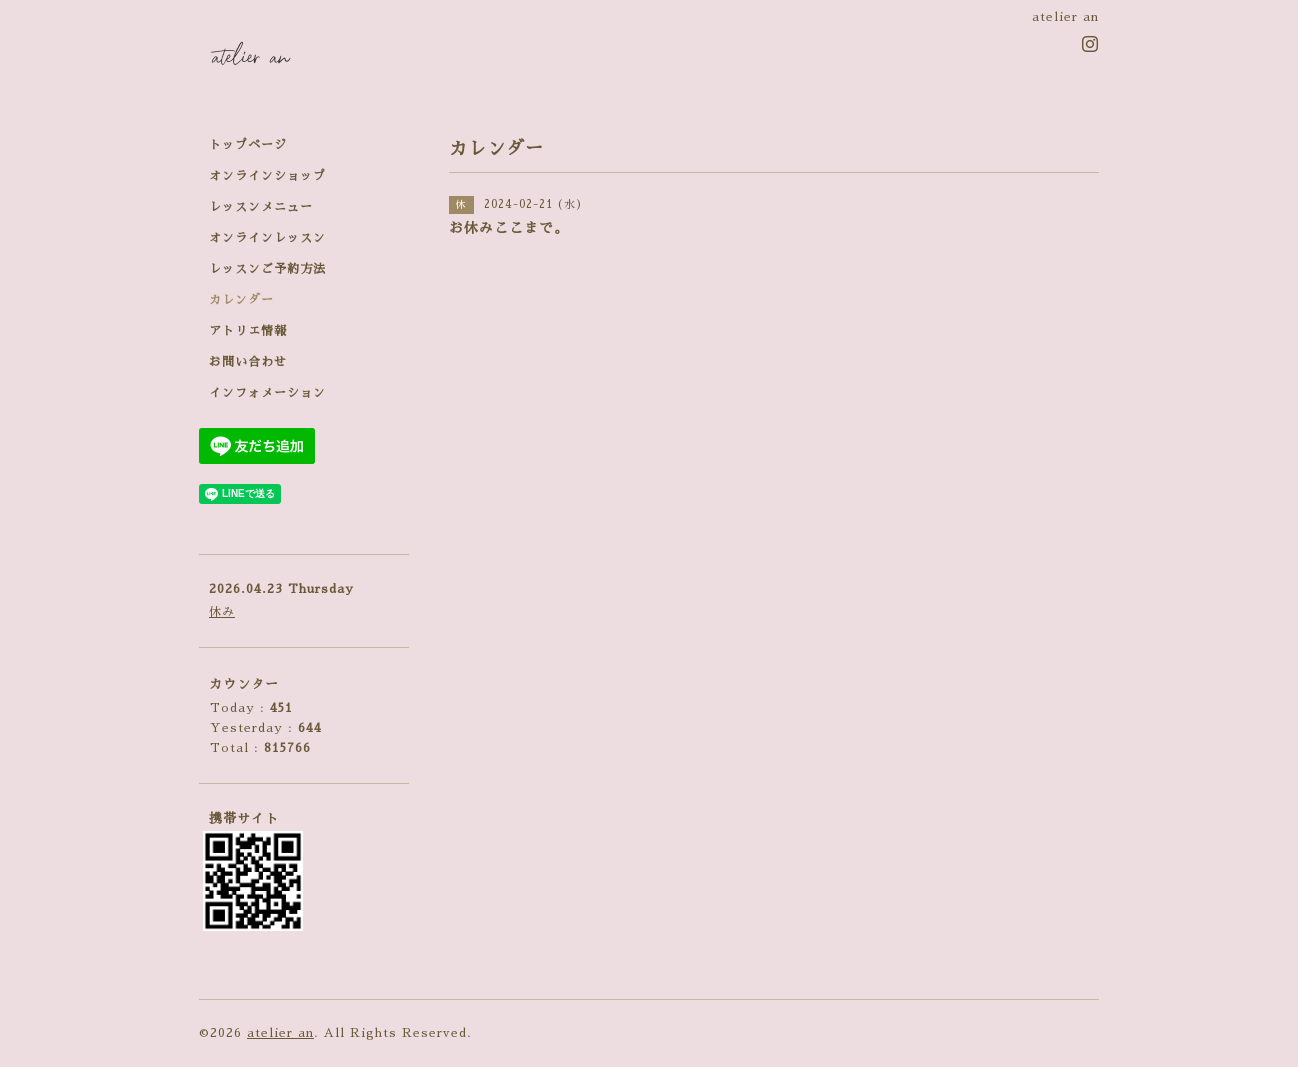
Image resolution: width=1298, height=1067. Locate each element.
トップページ (248, 145)
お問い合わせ (248, 362)
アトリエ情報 (248, 331)
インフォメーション (267, 393)
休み (222, 612)
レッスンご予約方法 (267, 269)
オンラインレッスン (267, 238)
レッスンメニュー (261, 207)
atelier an (280, 1033)
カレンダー (241, 300)
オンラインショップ (267, 176)
